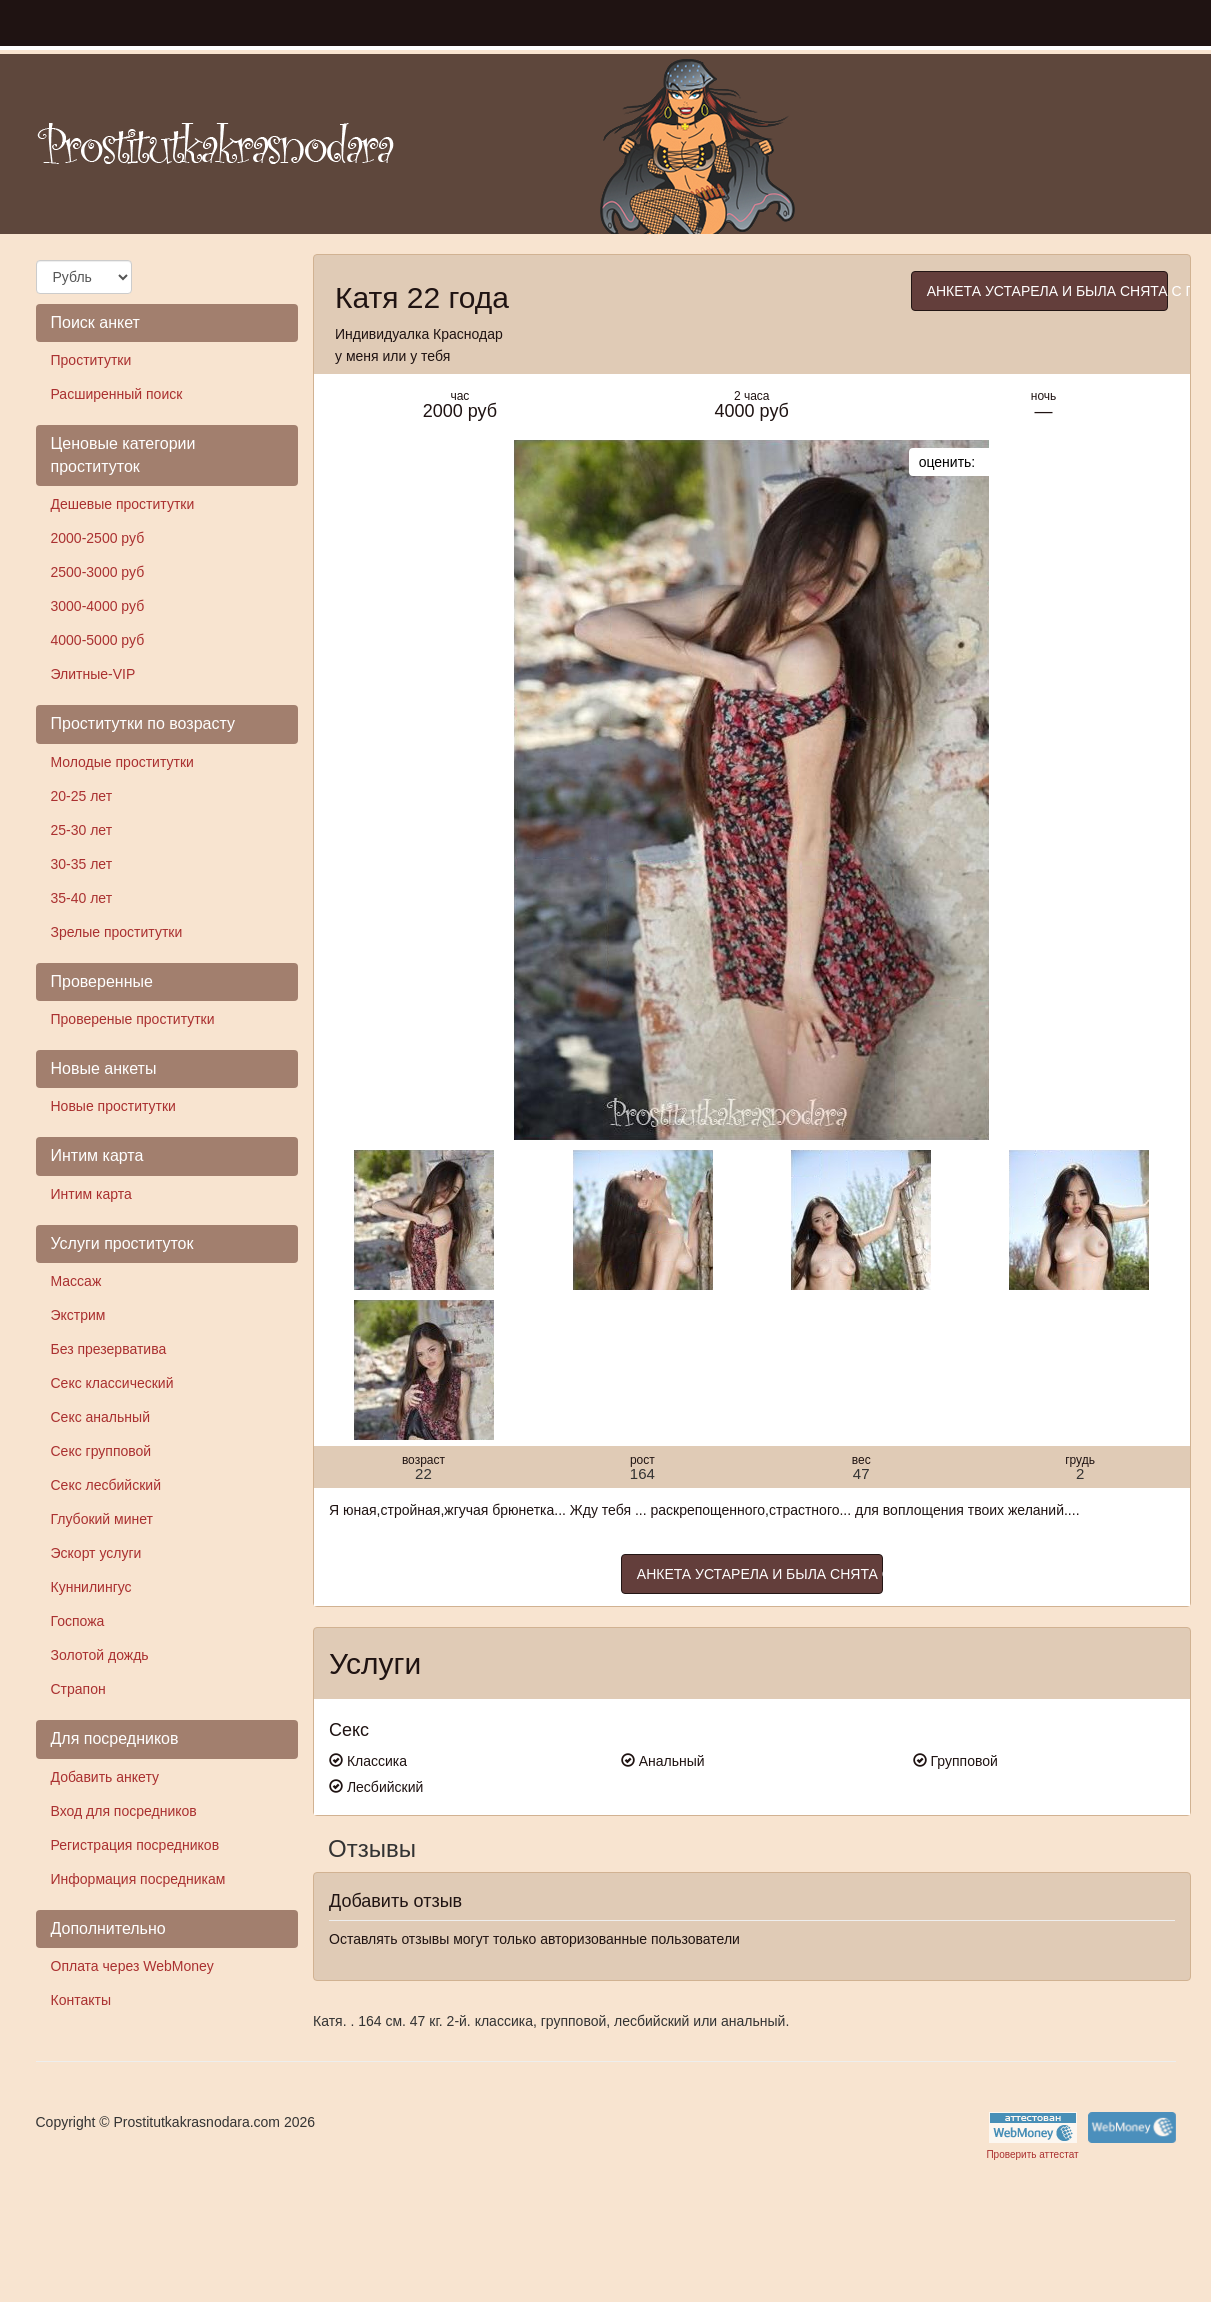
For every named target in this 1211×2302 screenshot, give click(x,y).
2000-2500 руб (98, 538)
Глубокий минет (102, 1519)
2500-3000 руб (98, 572)
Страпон (78, 1689)
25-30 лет (82, 830)
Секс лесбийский (106, 1485)
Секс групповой (101, 1451)
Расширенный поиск (117, 394)
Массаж (76, 1281)
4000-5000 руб (98, 640)
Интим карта (91, 1194)
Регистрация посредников (135, 1845)
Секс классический (112, 1383)
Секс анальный (100, 1417)
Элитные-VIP (93, 674)
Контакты (81, 2000)
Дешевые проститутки (123, 504)
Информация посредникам (138, 1879)
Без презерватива (109, 1349)
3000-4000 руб (98, 606)
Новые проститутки (113, 1106)
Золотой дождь (100, 1655)
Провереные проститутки (133, 1019)
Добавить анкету (105, 1777)
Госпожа (78, 1621)
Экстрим (78, 1315)
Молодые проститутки (122, 762)
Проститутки (91, 360)
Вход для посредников (124, 1811)
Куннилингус (91, 1587)
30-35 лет (82, 864)
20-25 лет (82, 796)
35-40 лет (82, 898)
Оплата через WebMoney (132, 1966)
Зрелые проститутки (117, 932)
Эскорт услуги (96, 1553)
